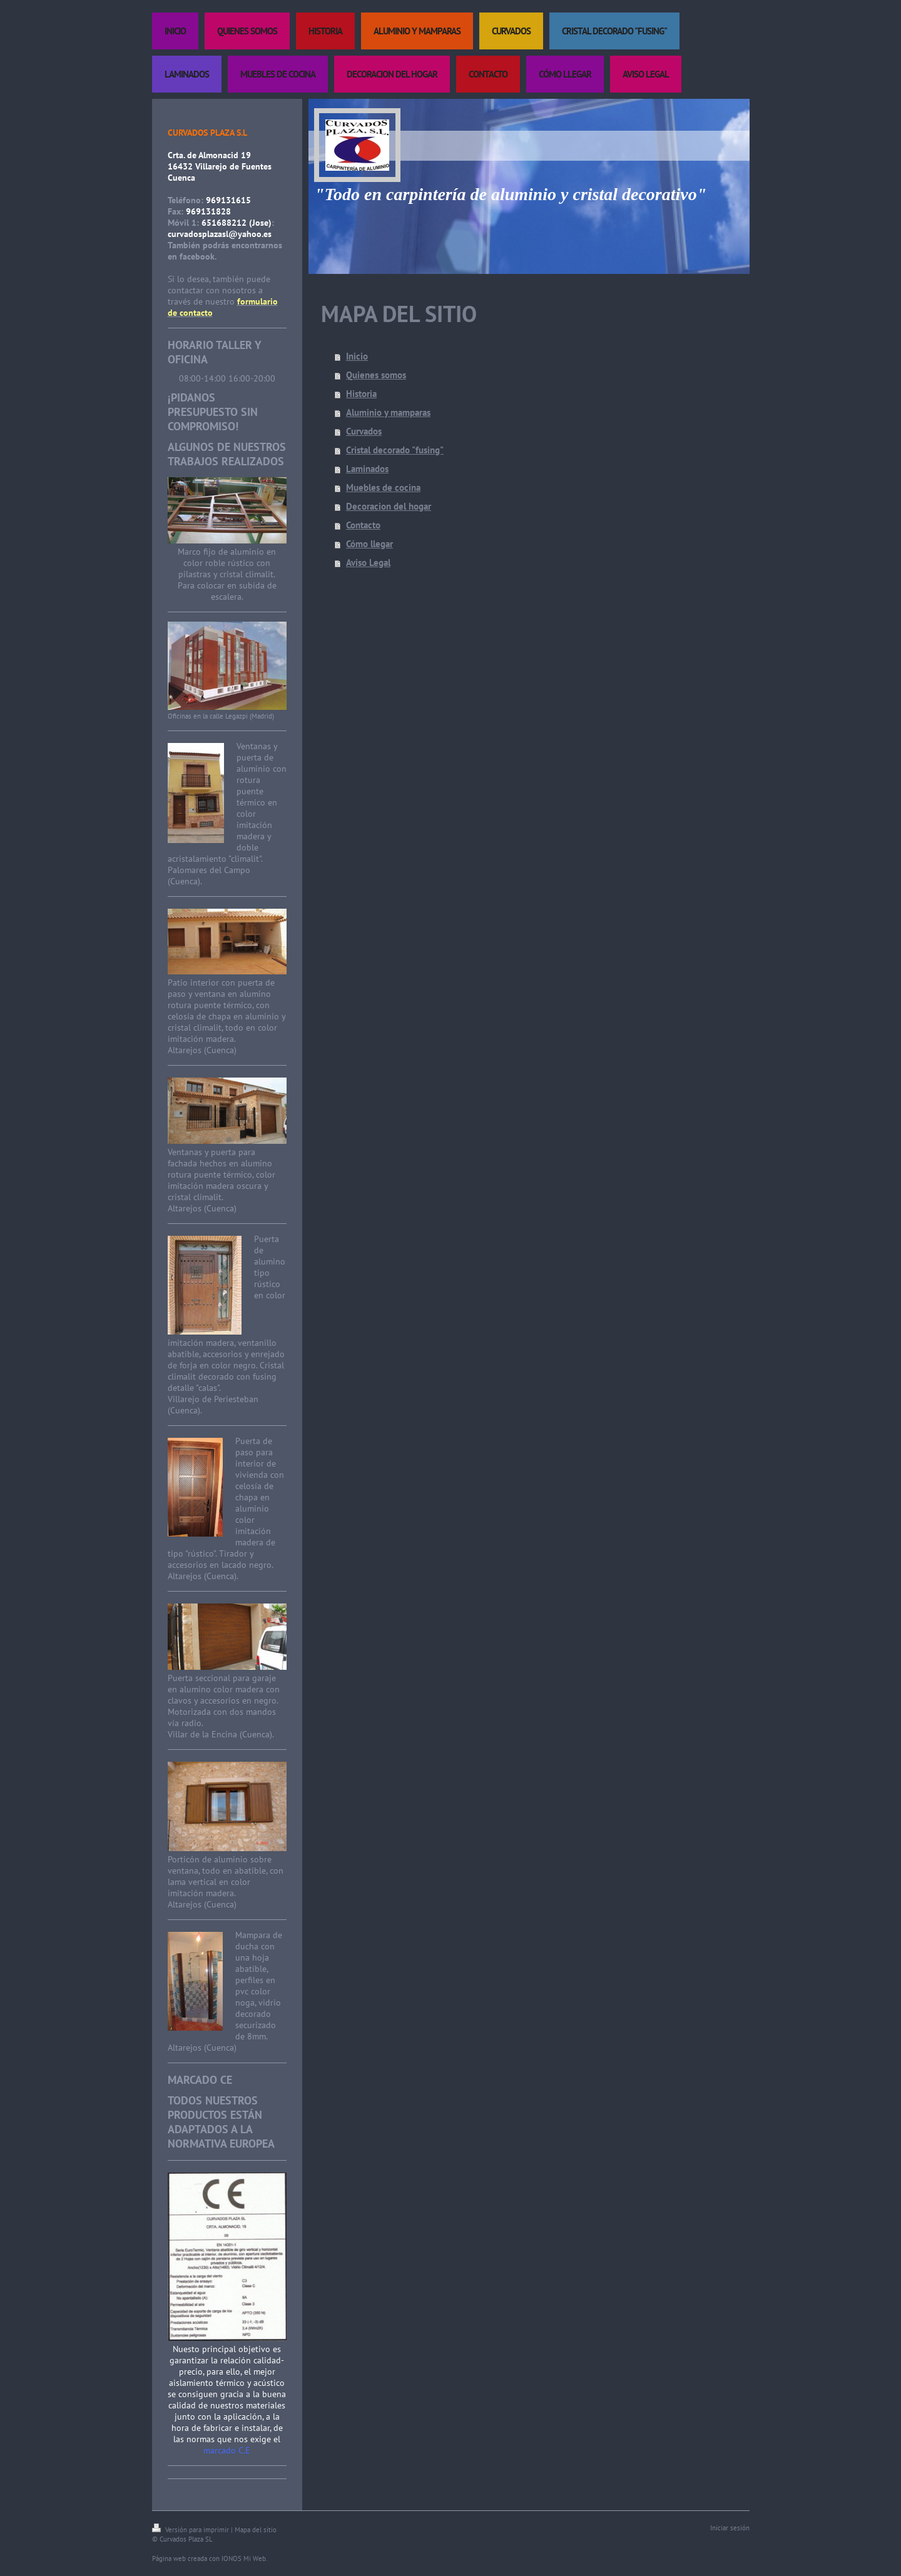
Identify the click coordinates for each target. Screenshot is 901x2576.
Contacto (363, 525)
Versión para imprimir (191, 2529)
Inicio (357, 356)
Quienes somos (376, 375)
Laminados (367, 469)
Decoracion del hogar (388, 506)
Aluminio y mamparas (388, 412)
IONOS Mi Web (243, 2558)
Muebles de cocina (383, 487)
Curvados (364, 431)
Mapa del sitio (256, 2529)
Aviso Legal (368, 562)
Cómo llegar (369, 544)
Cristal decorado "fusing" (395, 450)
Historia (361, 394)
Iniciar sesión (730, 2527)
